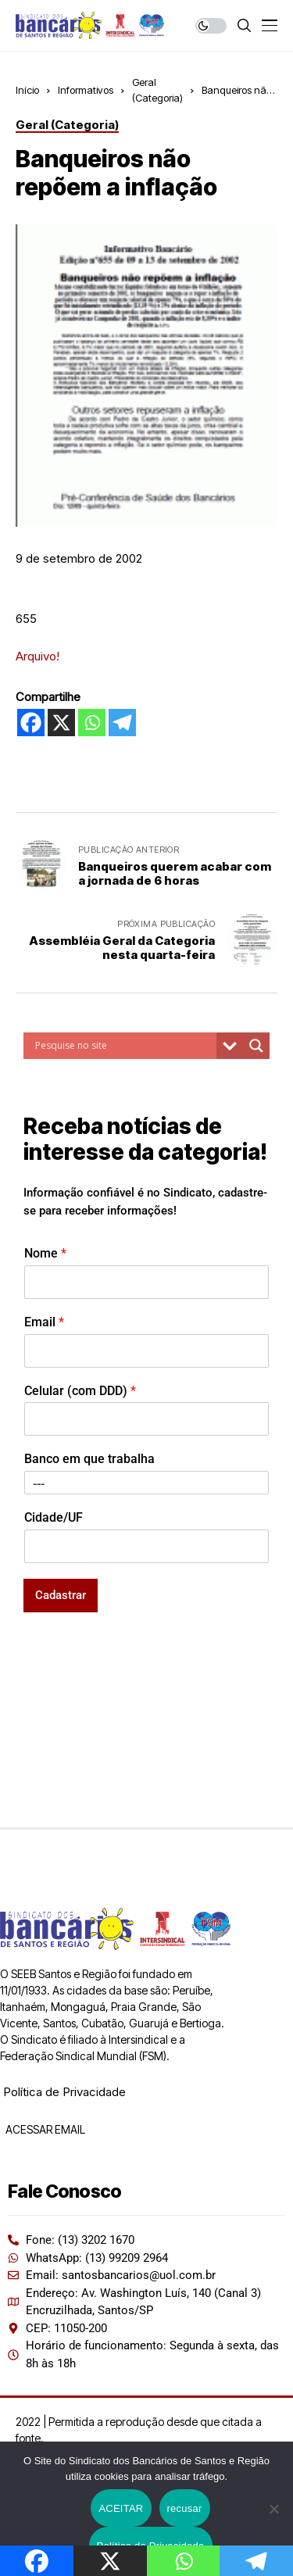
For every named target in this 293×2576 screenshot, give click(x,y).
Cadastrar (60, 1595)
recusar (184, 2508)
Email (44, 1322)
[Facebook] (31, 722)
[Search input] (124, 1045)
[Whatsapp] (91, 722)
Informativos (85, 90)
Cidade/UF (53, 1517)
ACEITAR (120, 2508)
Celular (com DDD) (80, 1390)
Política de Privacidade (64, 2091)
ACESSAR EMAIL (44, 2129)
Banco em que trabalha (89, 1458)
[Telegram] (122, 722)
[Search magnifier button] (256, 1045)
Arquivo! (37, 656)
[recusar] (273, 2509)
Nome (45, 1253)
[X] (61, 722)
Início (27, 90)
